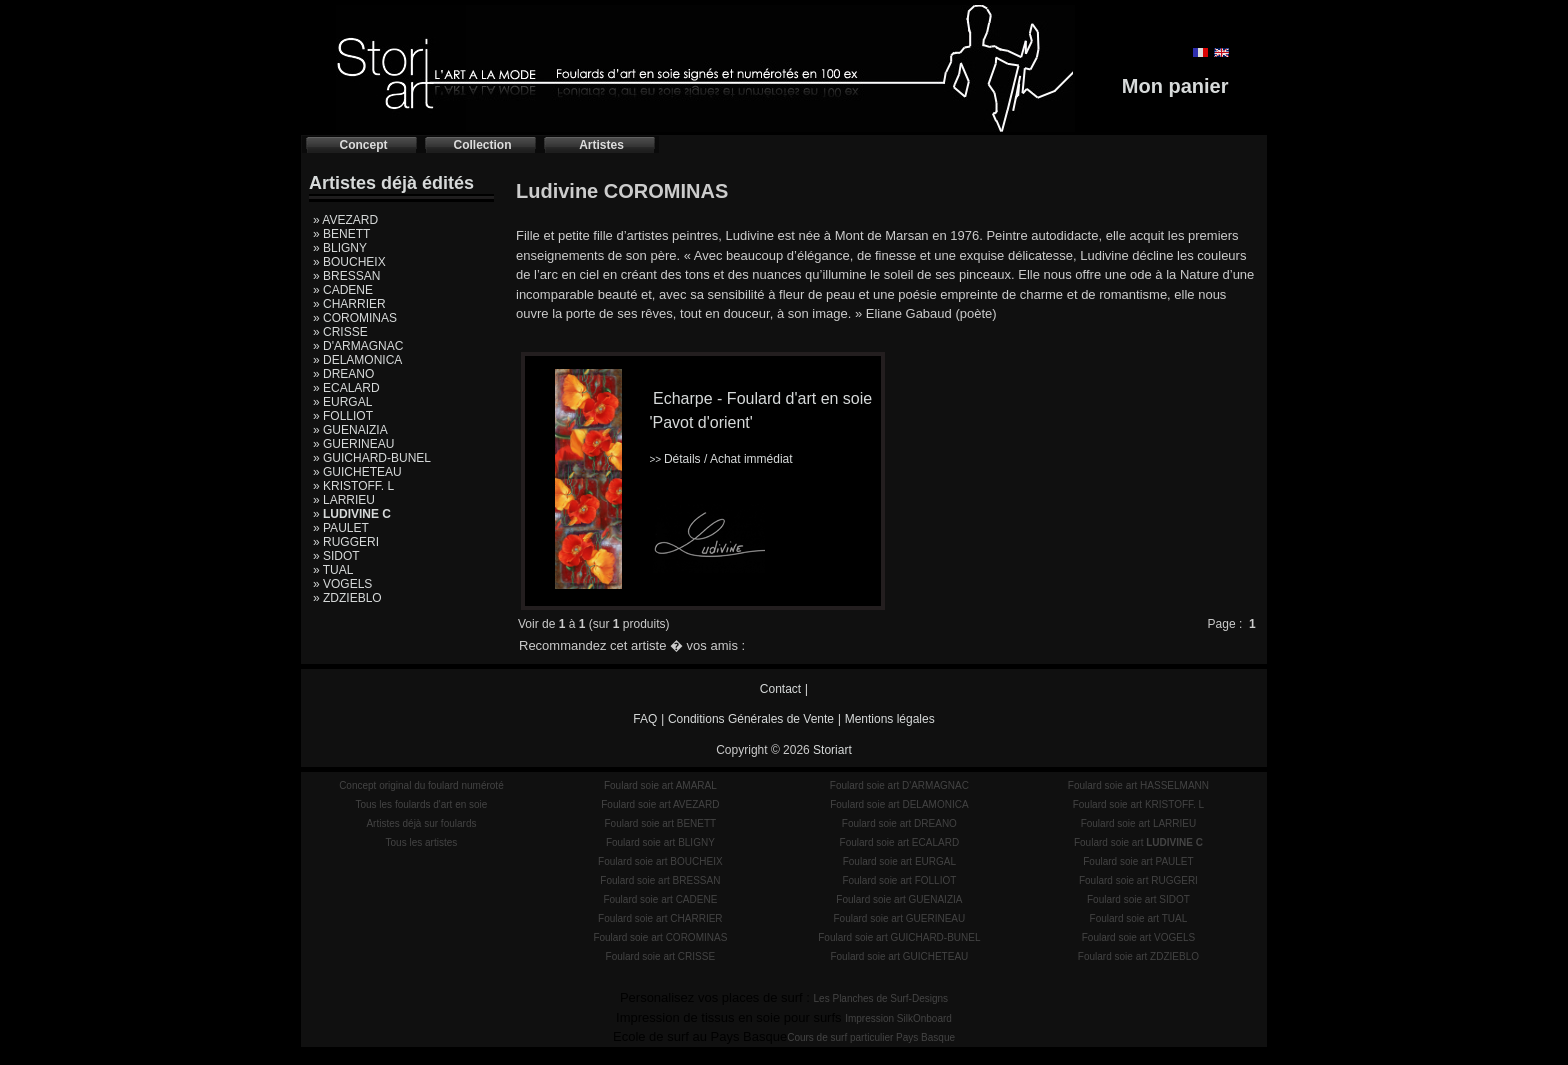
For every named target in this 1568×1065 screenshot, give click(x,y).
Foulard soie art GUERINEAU (900, 918)
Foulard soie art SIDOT (1138, 899)
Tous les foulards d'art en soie (421, 804)
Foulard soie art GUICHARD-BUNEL (899, 937)
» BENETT (341, 234)
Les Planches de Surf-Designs (881, 998)
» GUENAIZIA (350, 430)
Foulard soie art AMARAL (660, 785)
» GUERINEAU (353, 444)
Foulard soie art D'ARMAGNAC (899, 785)
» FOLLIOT (343, 416)
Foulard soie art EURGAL (899, 861)
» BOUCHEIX (349, 262)
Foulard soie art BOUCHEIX (660, 861)
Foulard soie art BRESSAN (660, 880)
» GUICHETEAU (357, 472)
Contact (780, 689)
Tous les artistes (422, 842)
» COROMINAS (355, 318)
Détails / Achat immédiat (720, 459)
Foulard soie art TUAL (1139, 918)
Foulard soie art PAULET (1138, 861)
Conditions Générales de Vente (751, 719)
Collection (482, 145)
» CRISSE (340, 332)
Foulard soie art (1138, 842)
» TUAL (333, 570)
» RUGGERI (346, 542)
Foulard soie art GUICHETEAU (899, 956)
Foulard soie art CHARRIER (660, 918)
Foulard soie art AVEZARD (660, 804)
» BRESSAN (346, 276)
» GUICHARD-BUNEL (372, 458)
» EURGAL (342, 402)
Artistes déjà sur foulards (421, 823)
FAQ (645, 719)
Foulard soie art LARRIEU (1139, 823)
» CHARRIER (349, 304)
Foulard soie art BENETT (660, 823)
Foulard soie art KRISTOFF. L (1139, 804)
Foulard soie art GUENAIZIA (899, 899)
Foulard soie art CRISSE (661, 956)
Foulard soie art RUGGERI (1138, 880)
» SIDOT (336, 556)
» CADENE (343, 290)
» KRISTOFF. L (353, 486)
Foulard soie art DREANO (899, 823)
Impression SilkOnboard (898, 1018)
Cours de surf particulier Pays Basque (871, 1037)
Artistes (601, 145)
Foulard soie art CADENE (660, 899)
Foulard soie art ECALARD (900, 842)
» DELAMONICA (357, 360)
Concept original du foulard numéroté (421, 785)
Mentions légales (890, 719)
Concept (364, 145)
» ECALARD (346, 388)
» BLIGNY (340, 248)
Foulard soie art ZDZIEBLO (1138, 956)
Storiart (832, 750)
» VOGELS (342, 584)
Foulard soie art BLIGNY (660, 842)
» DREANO (343, 374)
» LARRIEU (344, 500)
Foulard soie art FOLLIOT (899, 880)
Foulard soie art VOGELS (1138, 937)
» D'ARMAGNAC (358, 346)
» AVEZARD (345, 220)
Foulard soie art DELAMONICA (899, 804)
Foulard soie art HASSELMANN (1138, 785)
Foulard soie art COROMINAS (660, 937)
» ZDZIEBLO (347, 598)
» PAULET (341, 528)
